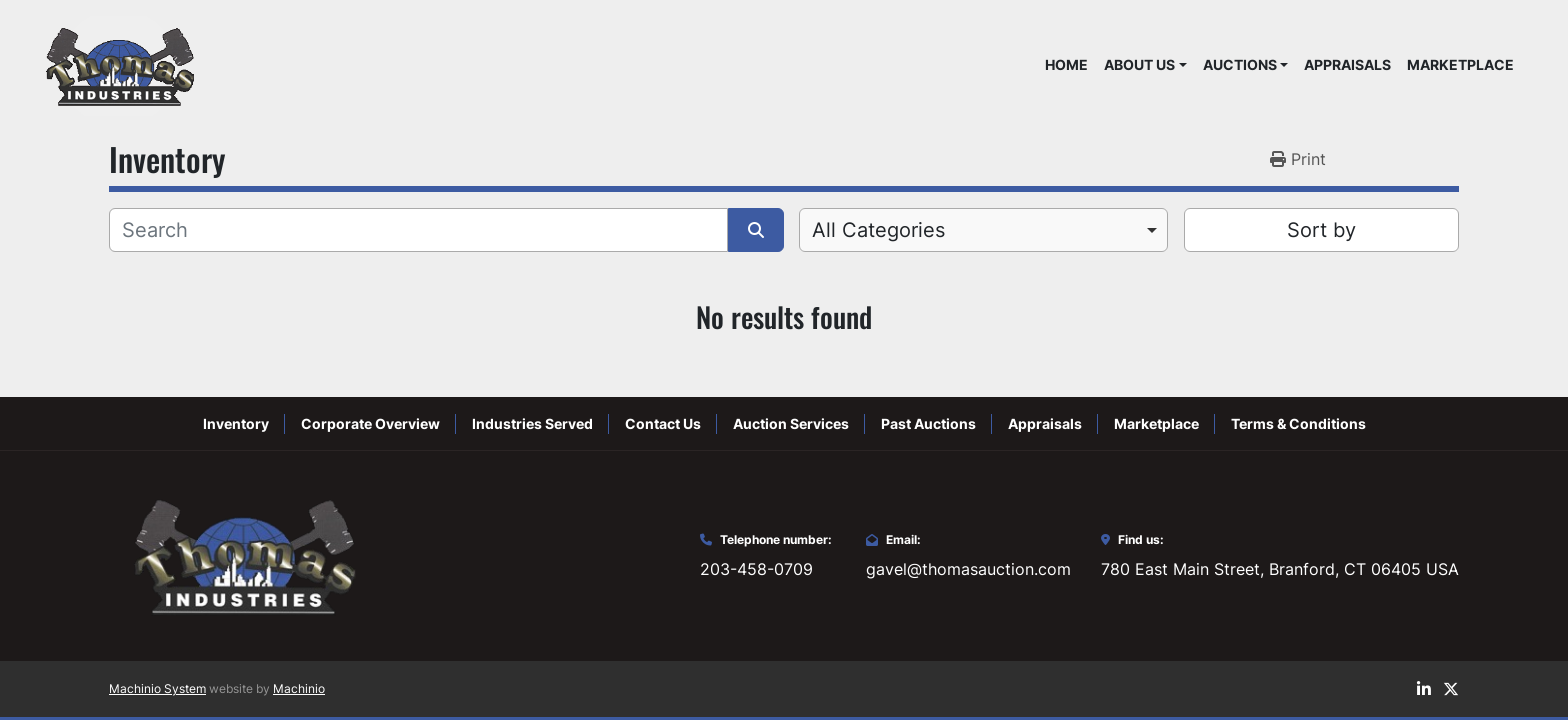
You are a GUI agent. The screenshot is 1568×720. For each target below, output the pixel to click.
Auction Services (791, 423)
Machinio (299, 688)
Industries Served (532, 423)
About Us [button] (1139, 65)
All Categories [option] (878, 230)
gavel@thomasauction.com (968, 569)
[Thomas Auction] (242, 554)
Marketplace (1460, 65)
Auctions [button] (1240, 65)
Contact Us (663, 423)
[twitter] (1451, 689)
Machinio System (157, 688)
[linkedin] (1424, 689)
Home (1066, 65)
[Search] (418, 230)
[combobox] (983, 230)
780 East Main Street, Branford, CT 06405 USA (1280, 569)
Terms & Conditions (1298, 423)
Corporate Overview (370, 423)
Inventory (236, 423)
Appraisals (1347, 65)
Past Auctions (928, 423)
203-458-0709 (756, 569)
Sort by (1321, 230)
